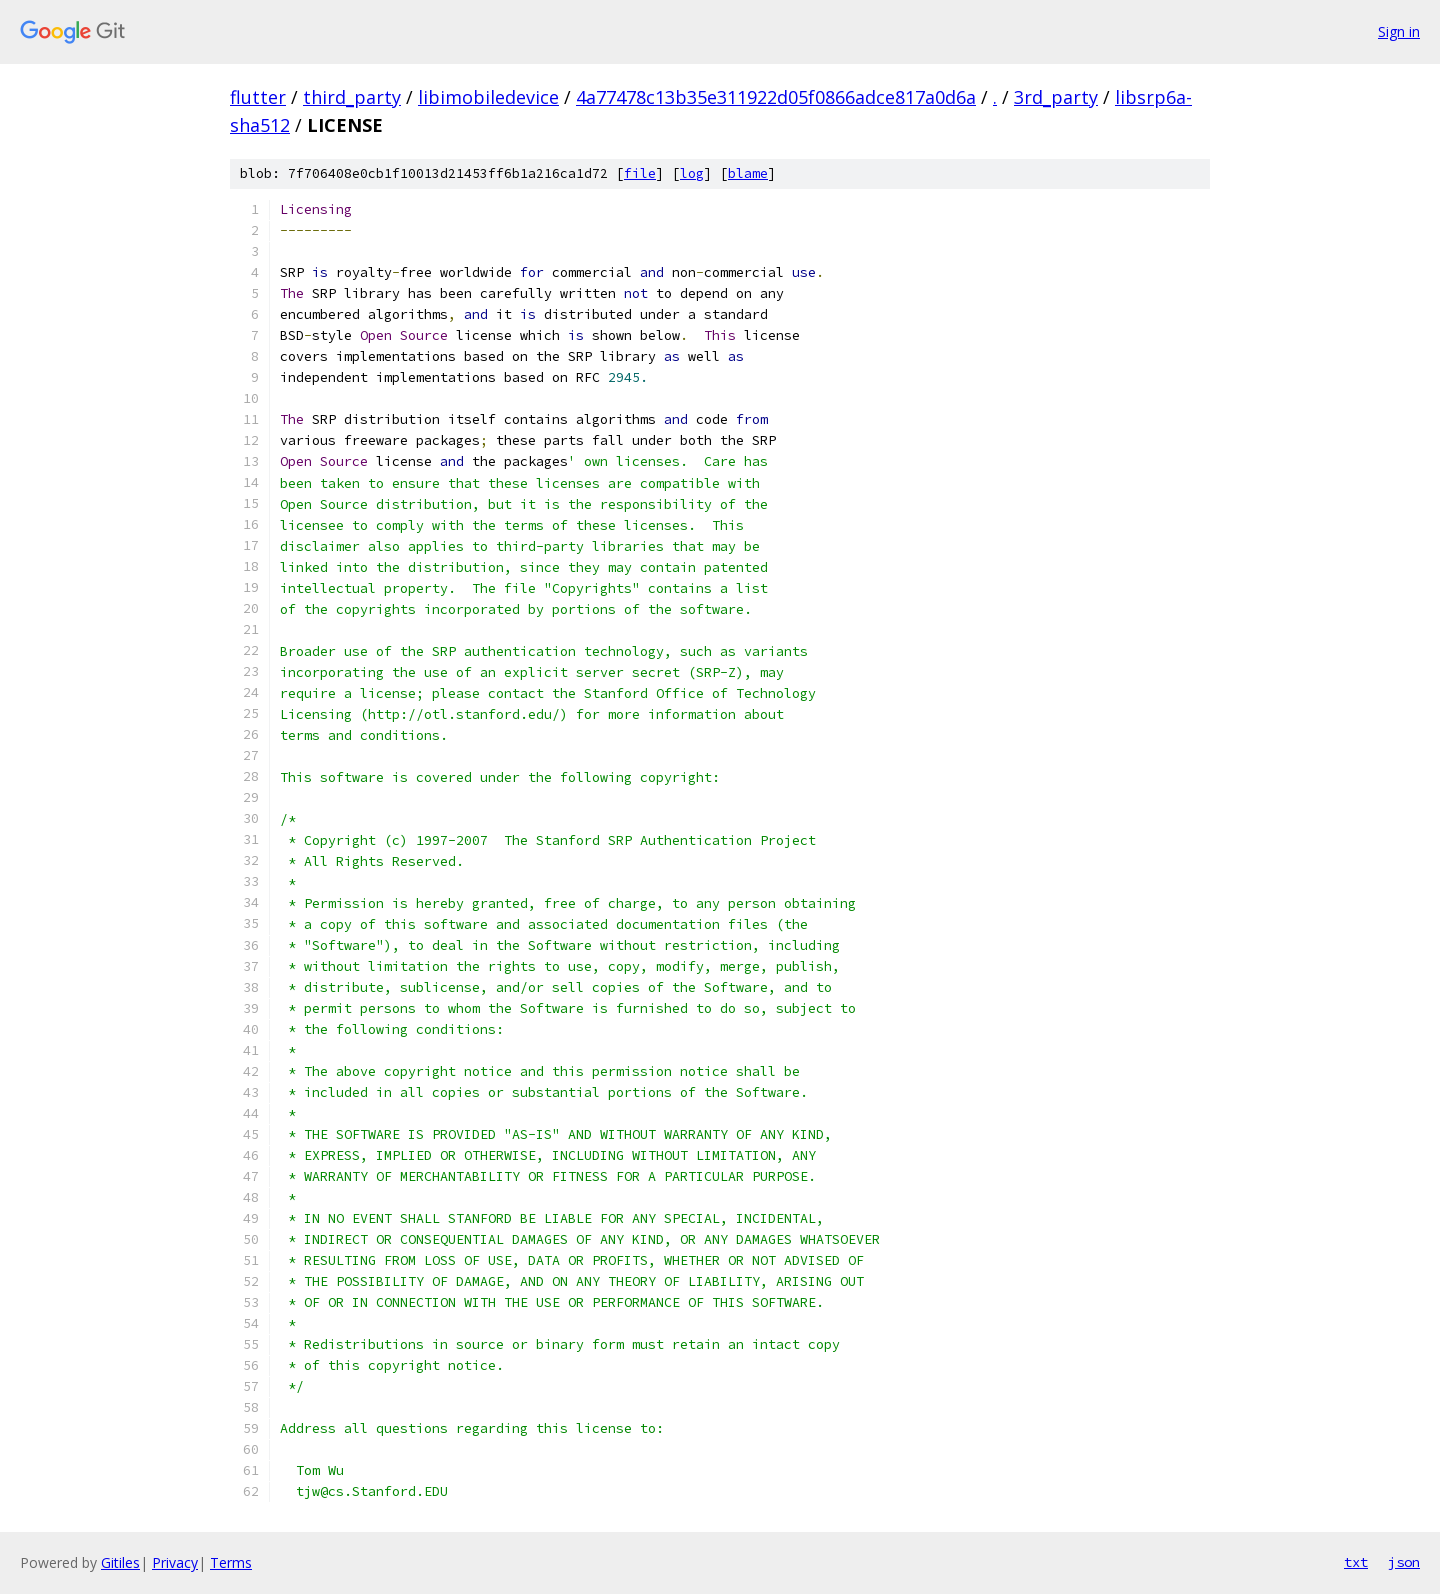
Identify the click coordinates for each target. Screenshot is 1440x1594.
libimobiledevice (488, 97)
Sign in (1399, 31)
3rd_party (1056, 97)
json (1404, 1562)
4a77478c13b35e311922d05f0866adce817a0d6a (776, 97)
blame (748, 173)
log (692, 173)
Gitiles (120, 1562)
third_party (352, 97)
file (640, 173)
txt (1356, 1562)
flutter (258, 97)
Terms (231, 1562)
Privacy (175, 1562)
